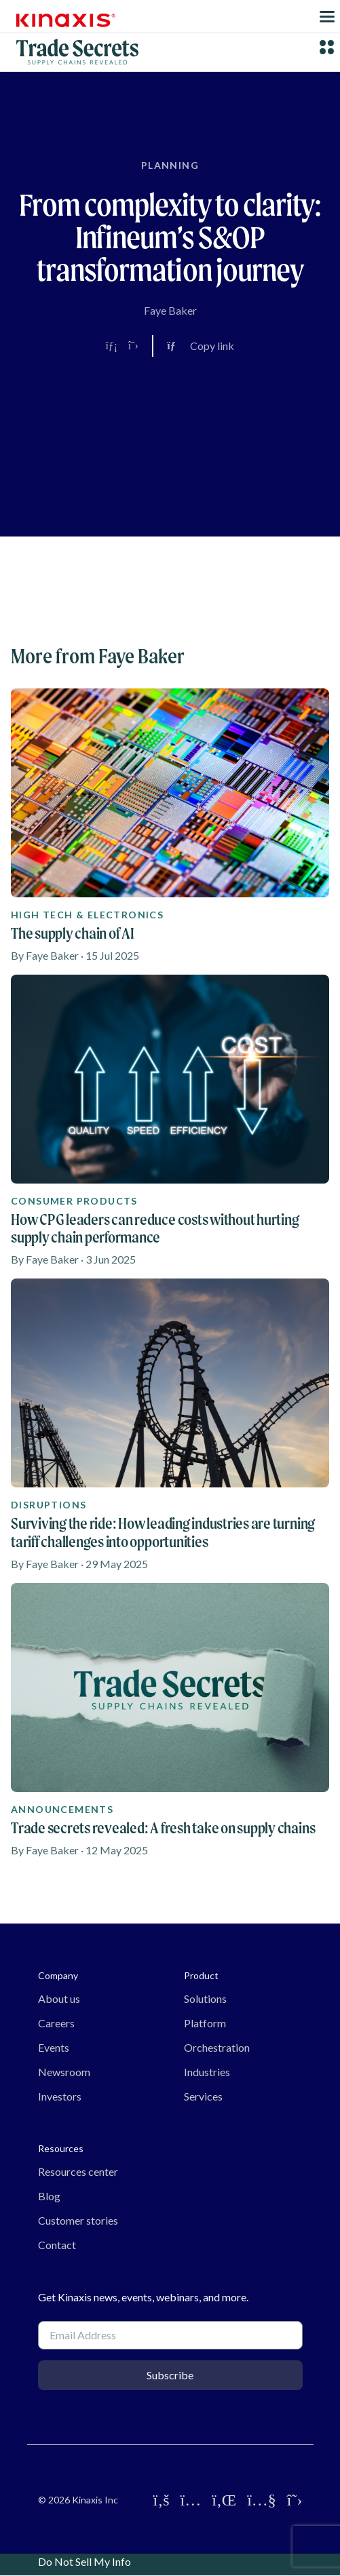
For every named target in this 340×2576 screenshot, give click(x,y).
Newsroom (64, 2071)
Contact (57, 2244)
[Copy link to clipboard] (200, 346)
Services (203, 2096)
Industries (207, 2071)
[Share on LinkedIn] (111, 346)
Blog (49, 2195)
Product (201, 1975)
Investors (59, 2096)
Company (58, 1975)
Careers (56, 2022)
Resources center (78, 2171)
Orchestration (217, 2047)
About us (59, 1998)
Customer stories (78, 2220)
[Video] (170, 452)
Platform (205, 2022)
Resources (60, 2148)
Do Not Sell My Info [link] (84, 2561)
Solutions (205, 1998)
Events (53, 2047)
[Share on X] (133, 346)
